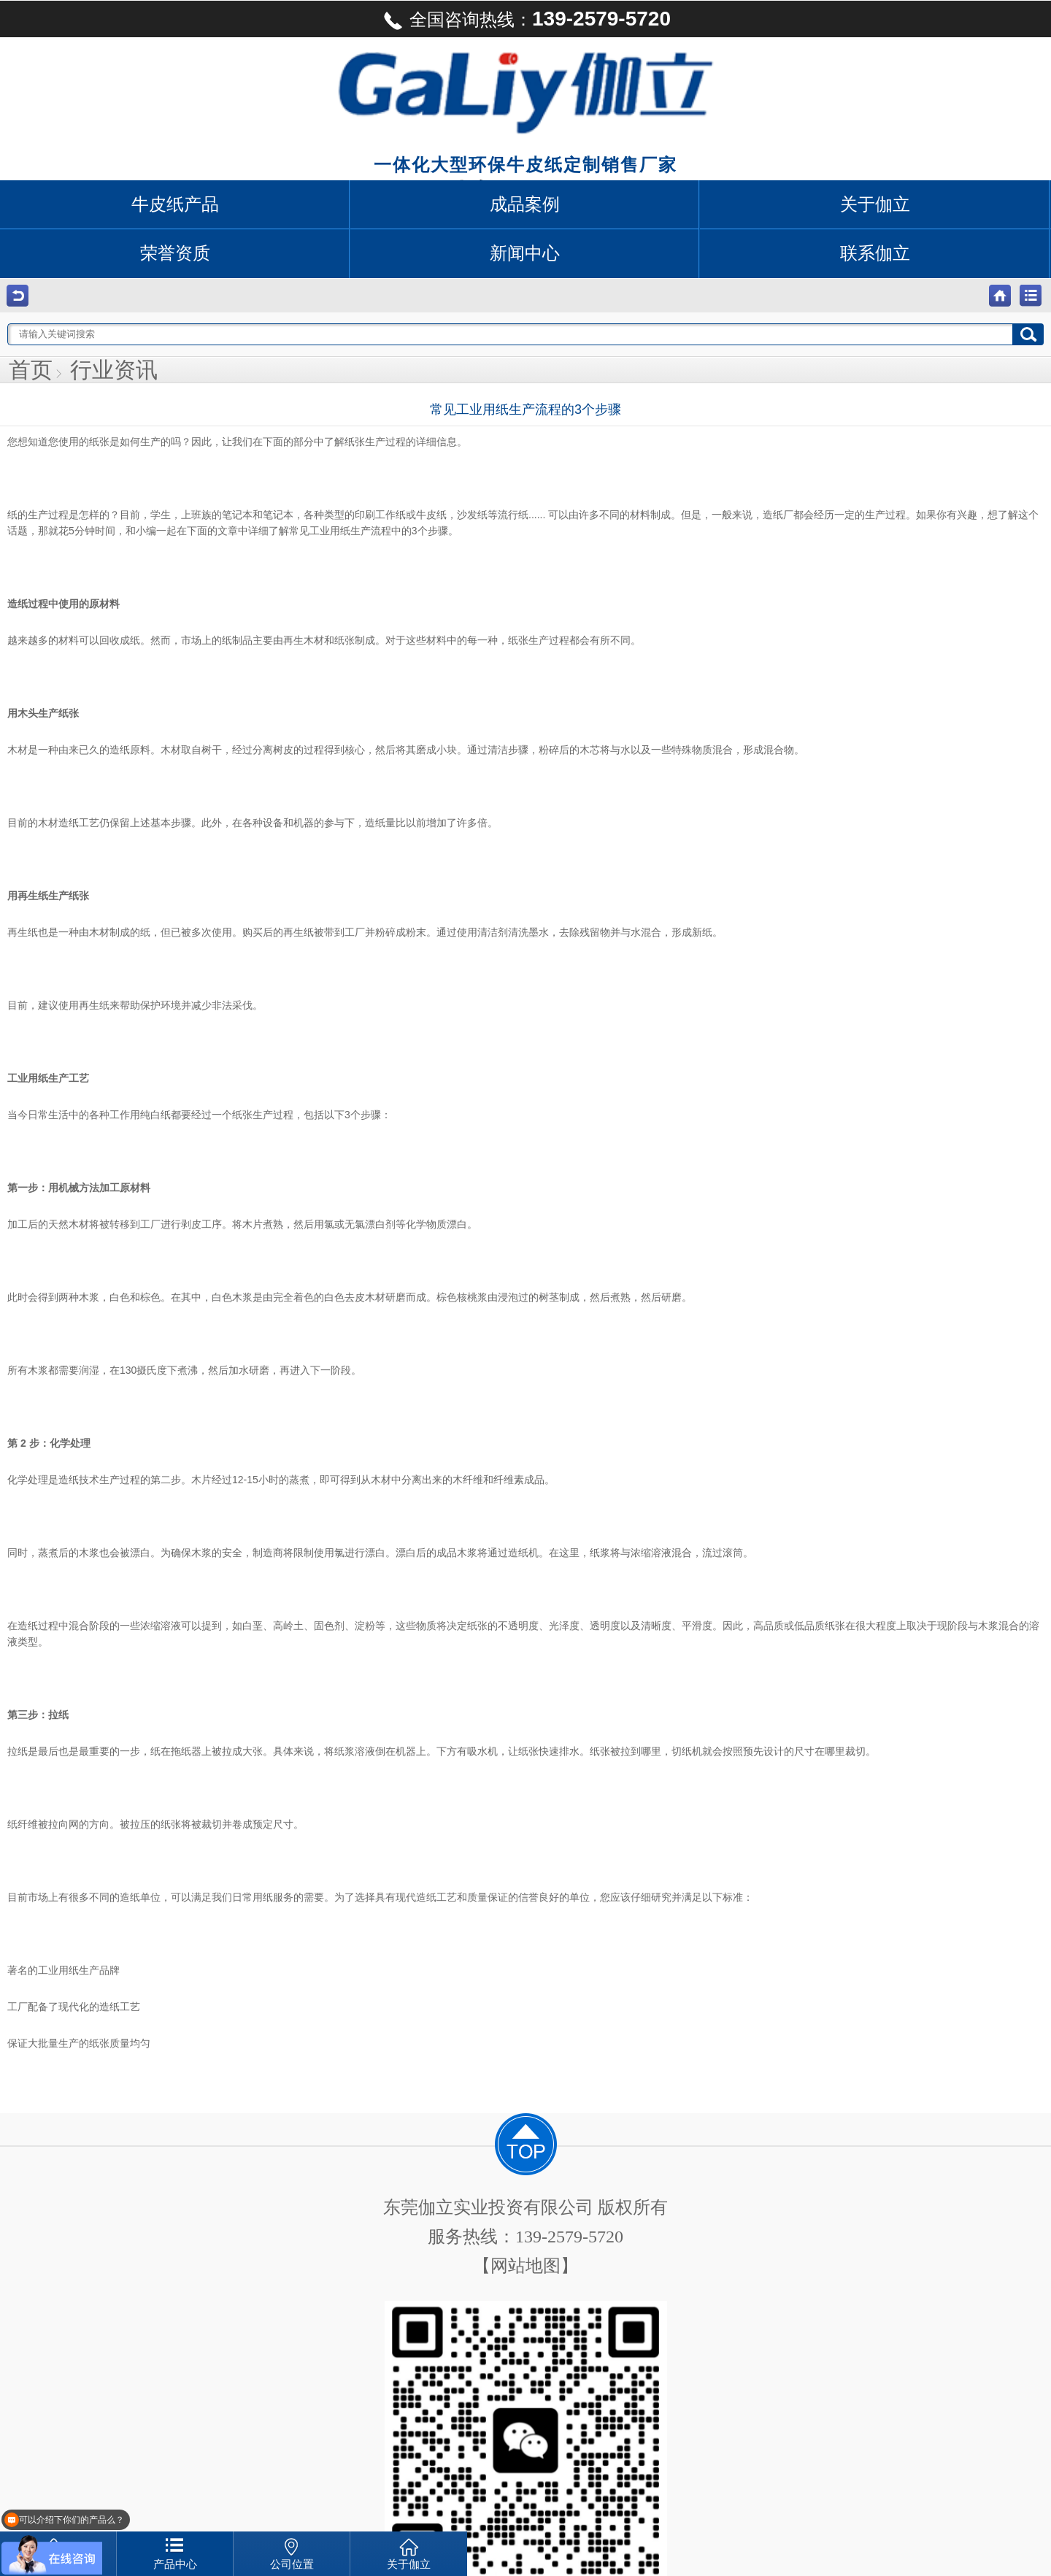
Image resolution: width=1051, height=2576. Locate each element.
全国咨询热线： (525, 20)
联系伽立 (875, 253)
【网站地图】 (525, 2265)
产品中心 (175, 2564)
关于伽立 (875, 204)
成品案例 (525, 204)
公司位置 (292, 2564)
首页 (31, 370)
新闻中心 (525, 253)
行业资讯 (114, 370)
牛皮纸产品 (175, 204)
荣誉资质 (175, 253)
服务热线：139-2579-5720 (525, 2236)
